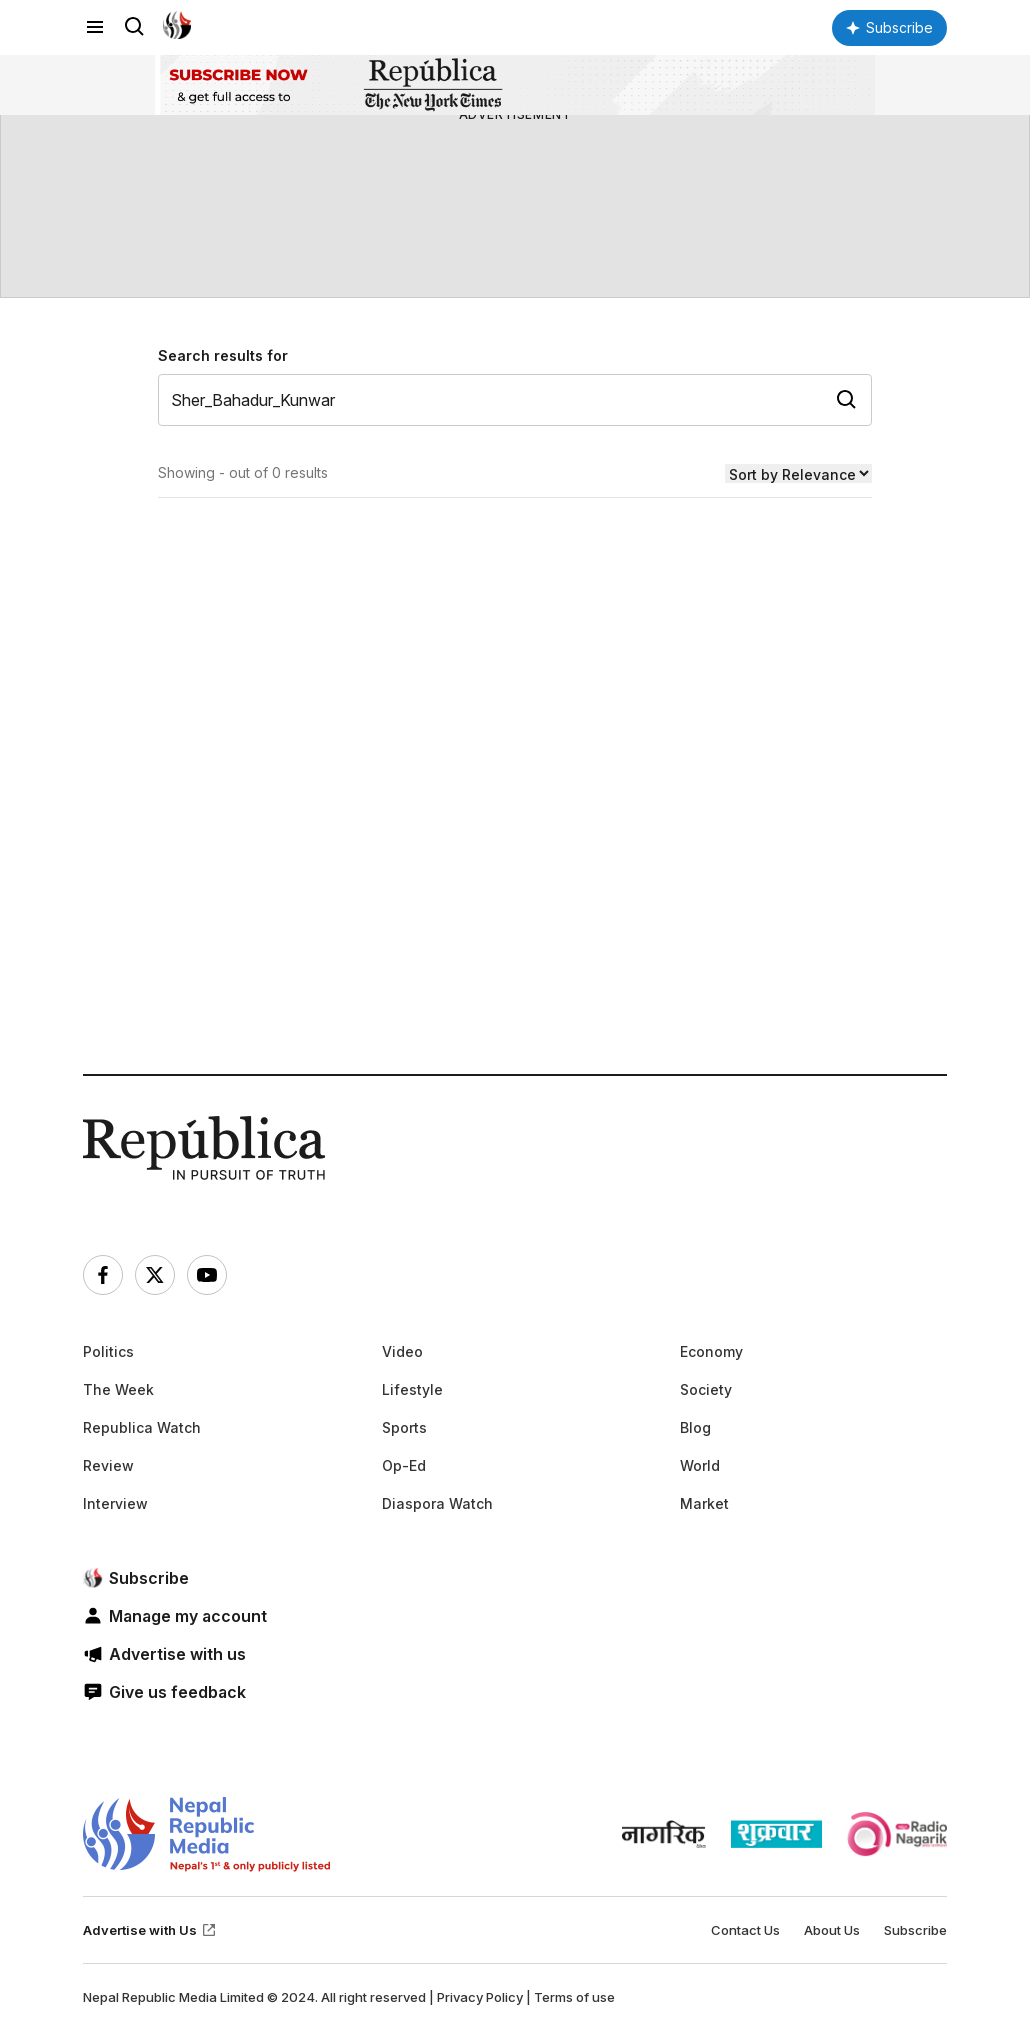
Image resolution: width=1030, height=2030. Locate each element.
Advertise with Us (150, 1930)
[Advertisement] (515, 858)
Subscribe (915, 1930)
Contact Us (745, 1930)
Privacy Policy (480, 1997)
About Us (832, 1930)
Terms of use (574, 1997)
